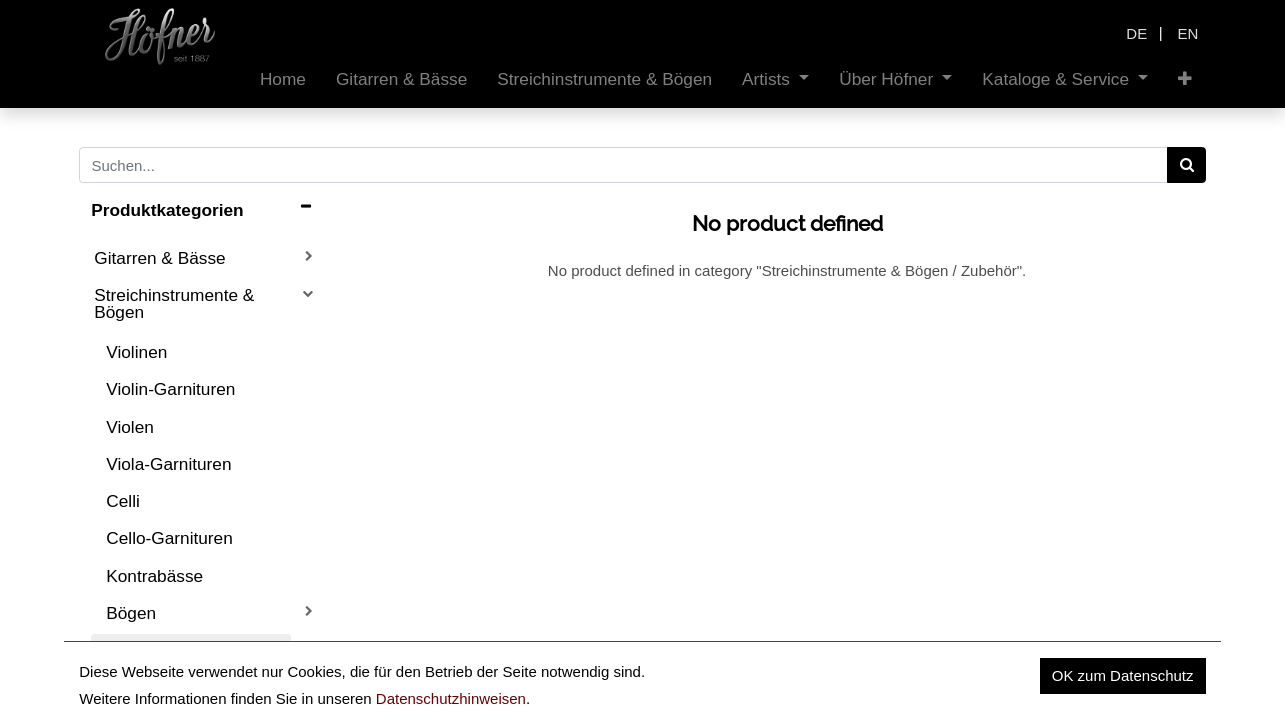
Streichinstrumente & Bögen (174, 303)
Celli (123, 501)
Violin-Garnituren (170, 389)
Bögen (131, 613)
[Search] (1186, 165)
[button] (1185, 79)
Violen (130, 427)
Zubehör (138, 650)
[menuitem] (283, 79)
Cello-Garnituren (169, 538)
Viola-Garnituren (168, 464)
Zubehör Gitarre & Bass (184, 689)
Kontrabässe (154, 576)
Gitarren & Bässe (159, 258)
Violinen (136, 352)
